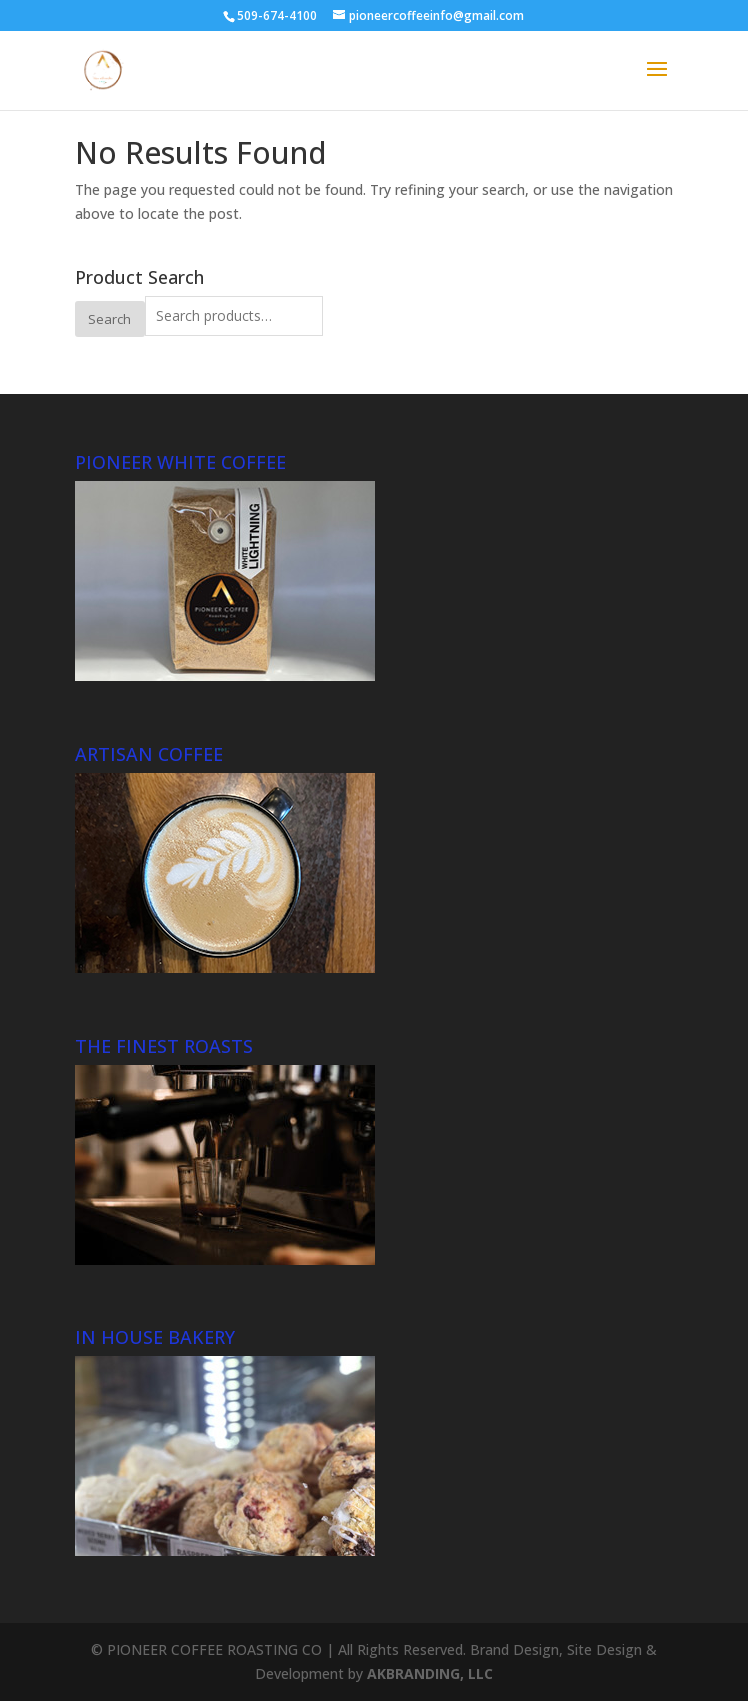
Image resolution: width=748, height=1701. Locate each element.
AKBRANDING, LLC (430, 1673)
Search (109, 319)
